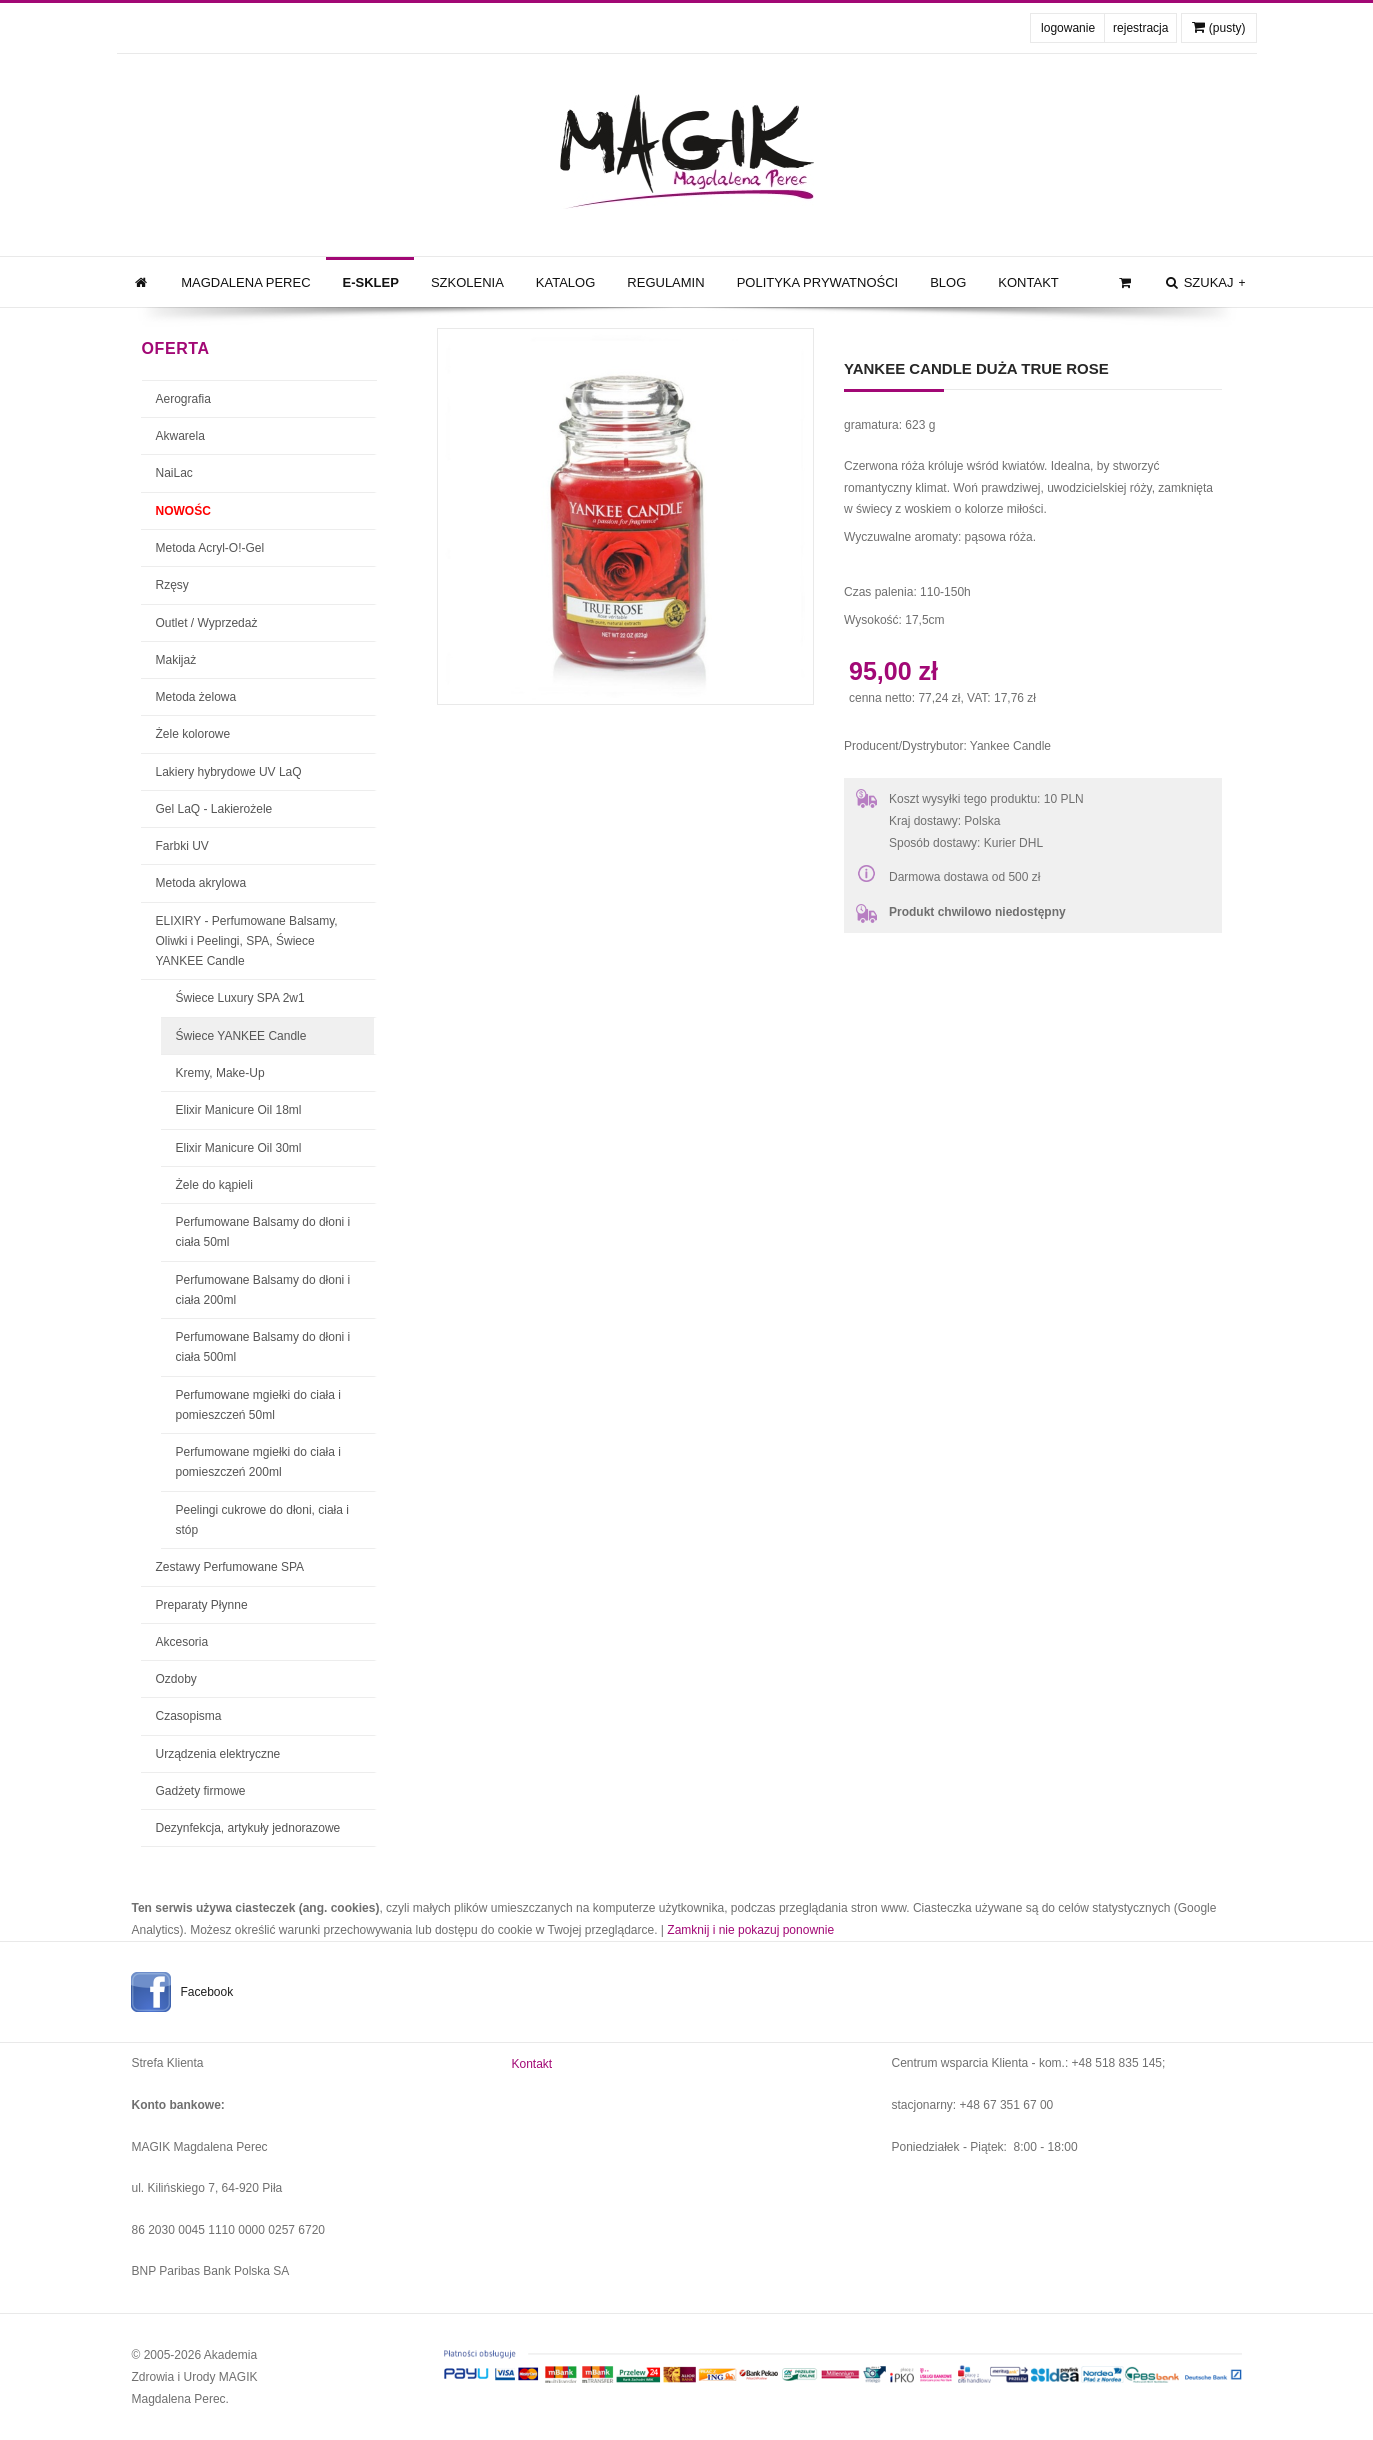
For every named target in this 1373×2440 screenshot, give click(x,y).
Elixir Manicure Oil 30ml (239, 1148)
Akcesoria (182, 1642)
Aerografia (183, 399)
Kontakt (1028, 282)
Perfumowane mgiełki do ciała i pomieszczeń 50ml (258, 1405)
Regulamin (665, 282)
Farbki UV (182, 846)
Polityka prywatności (818, 282)
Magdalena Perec (245, 282)
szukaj (1204, 283)
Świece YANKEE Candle (241, 1036)
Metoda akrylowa (201, 883)
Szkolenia (467, 282)
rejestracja (1140, 28)
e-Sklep (371, 282)
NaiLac (174, 473)
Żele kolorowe (193, 734)
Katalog (565, 282)
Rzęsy (172, 585)
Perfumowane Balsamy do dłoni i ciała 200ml (263, 1290)
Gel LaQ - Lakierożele (214, 809)
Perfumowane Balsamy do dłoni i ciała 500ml (263, 1347)
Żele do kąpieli (214, 1185)
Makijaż (176, 660)
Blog (948, 282)
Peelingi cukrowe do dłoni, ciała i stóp (262, 1520)
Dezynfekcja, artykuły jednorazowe (248, 1828)
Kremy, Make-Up (220, 1073)
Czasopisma (189, 1716)
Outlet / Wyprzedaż (207, 623)
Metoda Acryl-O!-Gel (210, 548)
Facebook (207, 1992)
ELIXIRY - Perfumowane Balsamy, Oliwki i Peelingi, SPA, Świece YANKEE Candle (247, 941)
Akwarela (180, 436)
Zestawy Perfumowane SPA (230, 1567)
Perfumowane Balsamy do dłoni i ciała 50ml (263, 1232)
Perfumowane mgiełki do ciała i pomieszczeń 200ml (258, 1462)
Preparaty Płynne (202, 1605)
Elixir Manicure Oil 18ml (239, 1110)
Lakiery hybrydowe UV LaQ (229, 772)
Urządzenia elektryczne (218, 1754)
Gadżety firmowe (201, 1791)
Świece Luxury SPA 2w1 (240, 998)
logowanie (1068, 28)
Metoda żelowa (196, 697)
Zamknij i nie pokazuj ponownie (750, 1930)
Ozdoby (176, 1679)
